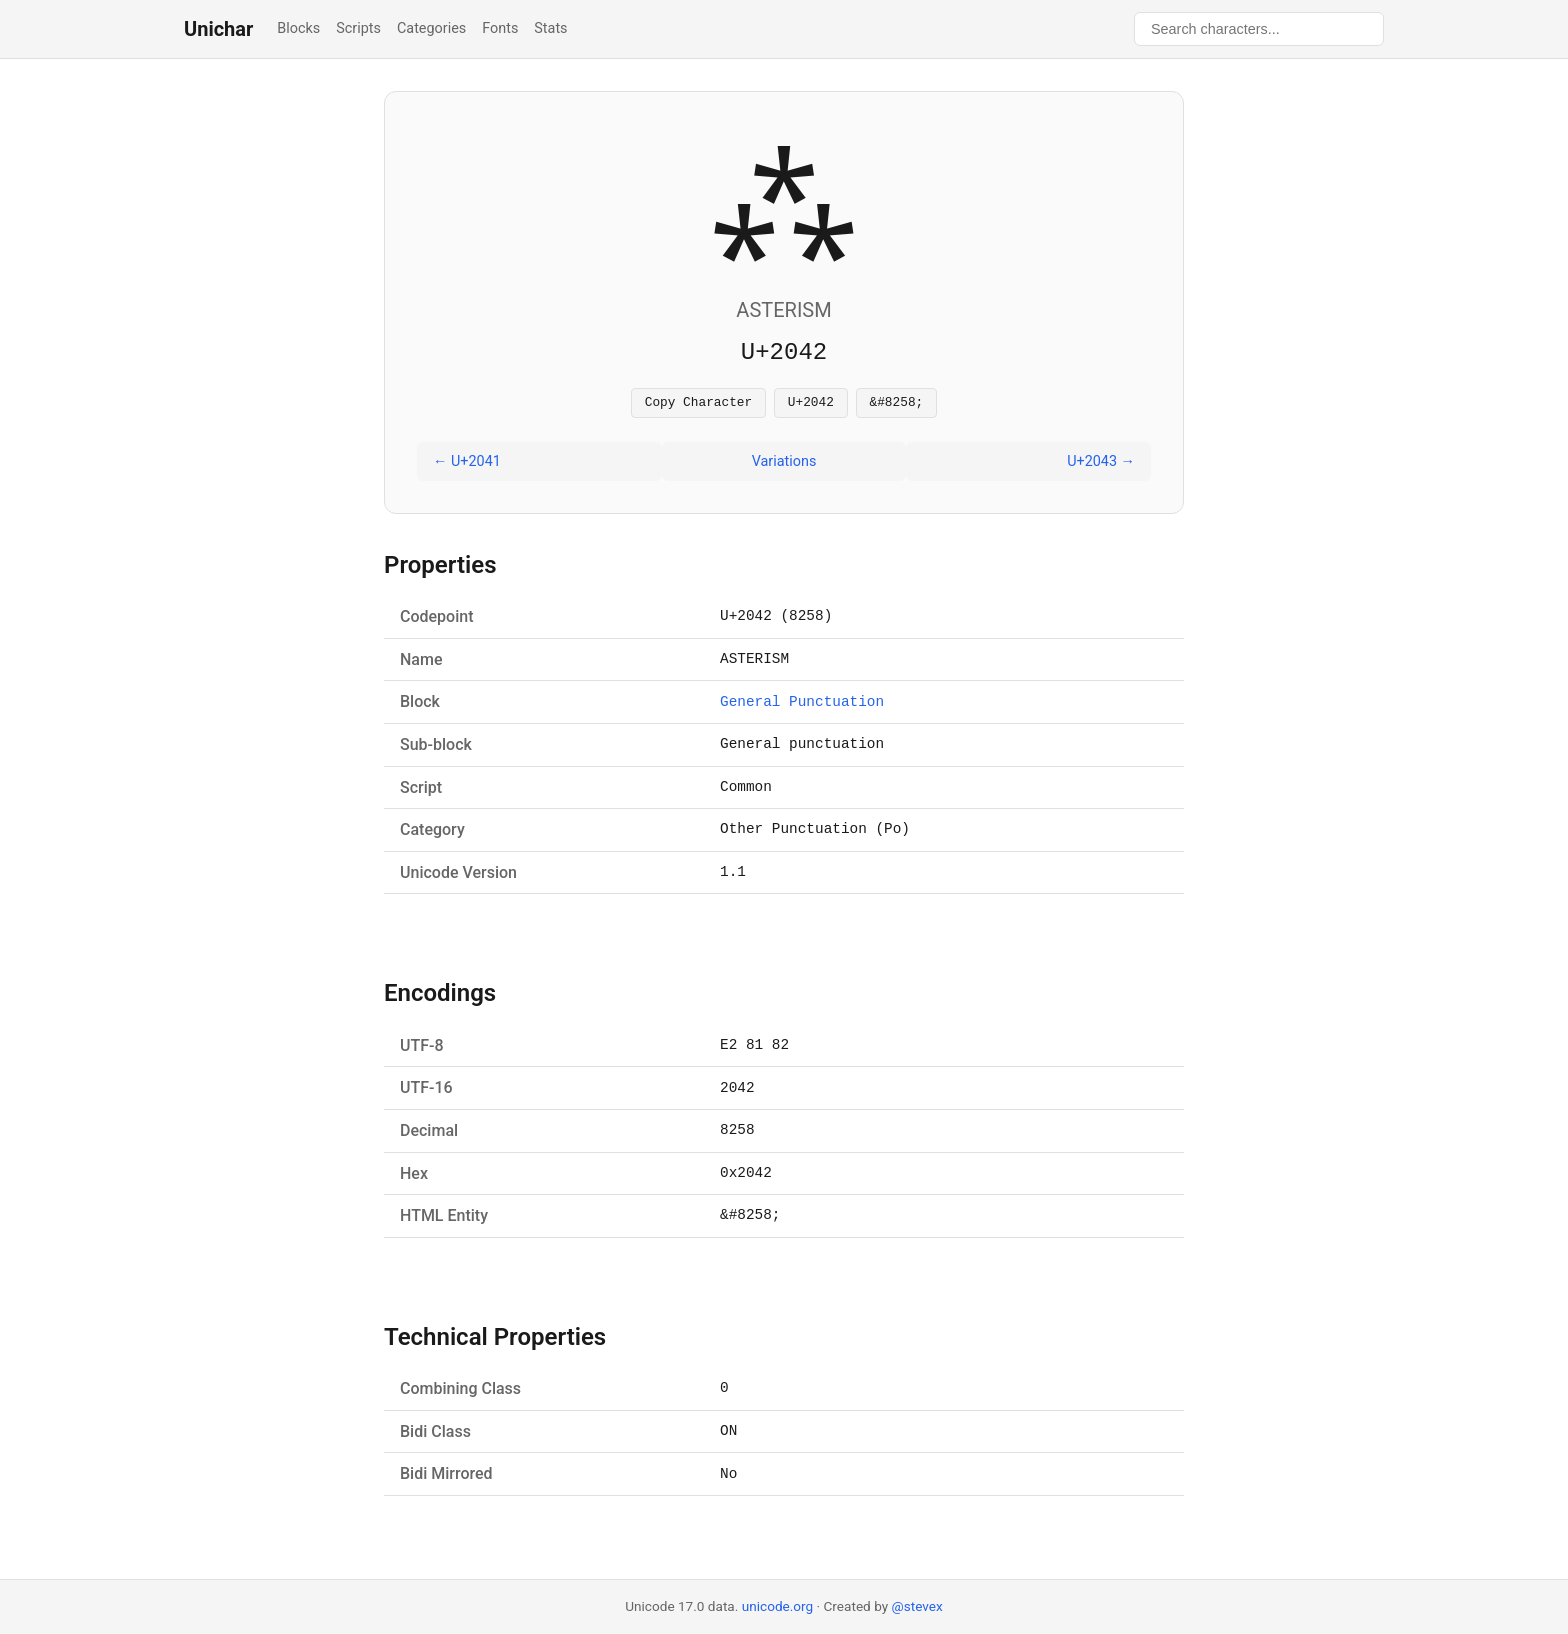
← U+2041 (467, 464)
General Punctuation (802, 705)
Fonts (500, 28)
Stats (550, 28)
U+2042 (811, 404)
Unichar (218, 29)
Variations (784, 464)
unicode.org (778, 1606)
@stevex (917, 1606)
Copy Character (699, 404)
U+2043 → (1101, 464)
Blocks (298, 28)
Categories (431, 28)
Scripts (358, 28)
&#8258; (897, 404)
